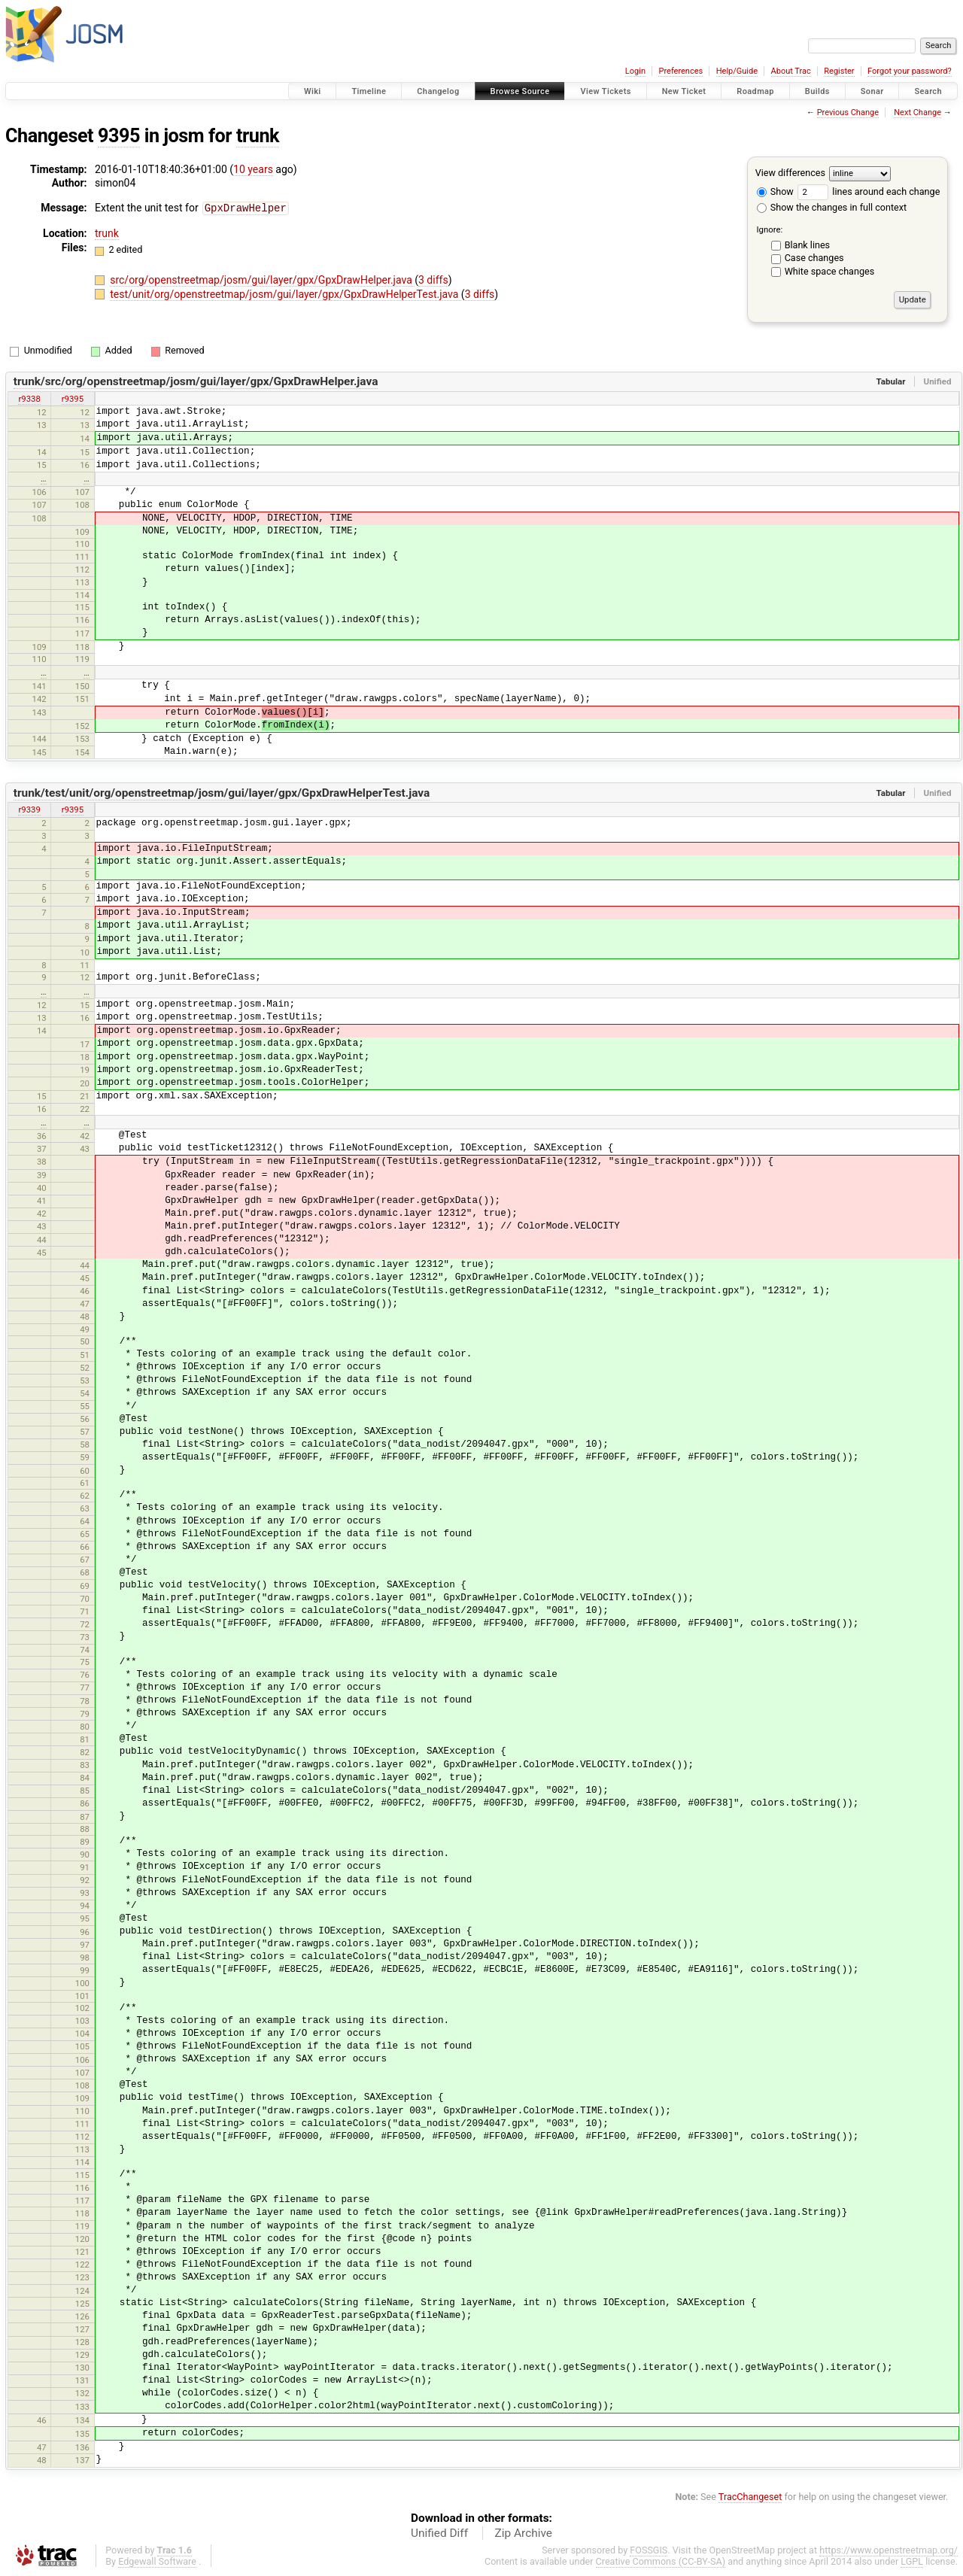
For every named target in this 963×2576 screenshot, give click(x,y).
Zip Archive (523, 2533)
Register (839, 71)
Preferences (680, 71)
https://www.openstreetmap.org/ (888, 2550)
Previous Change (848, 112)
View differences (790, 172)
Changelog (438, 91)
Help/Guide (737, 71)
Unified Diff (439, 2533)
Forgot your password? (909, 71)
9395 (119, 136)
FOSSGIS (648, 2550)
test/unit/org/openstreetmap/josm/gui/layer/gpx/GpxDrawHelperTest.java (285, 293)
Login (635, 71)
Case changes (814, 257)
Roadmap (755, 91)
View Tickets (605, 91)
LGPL (912, 2561)
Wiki (312, 91)
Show (775, 191)
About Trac (791, 71)
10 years (253, 169)
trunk (257, 136)
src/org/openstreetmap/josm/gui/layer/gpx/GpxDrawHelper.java (262, 279)
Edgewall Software (157, 2561)
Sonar (872, 91)
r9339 (29, 809)
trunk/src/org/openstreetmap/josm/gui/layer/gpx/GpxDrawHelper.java (196, 381)
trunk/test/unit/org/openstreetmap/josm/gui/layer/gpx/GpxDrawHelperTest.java (222, 793)
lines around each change (868, 191)
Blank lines (807, 245)
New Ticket (684, 91)
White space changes (830, 271)
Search (928, 91)
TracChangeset (750, 2496)
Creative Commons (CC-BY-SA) (661, 2561)
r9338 (29, 398)
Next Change (917, 112)
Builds (817, 91)
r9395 (73, 398)
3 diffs (433, 279)
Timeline (368, 91)
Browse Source (520, 91)
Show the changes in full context (832, 207)
